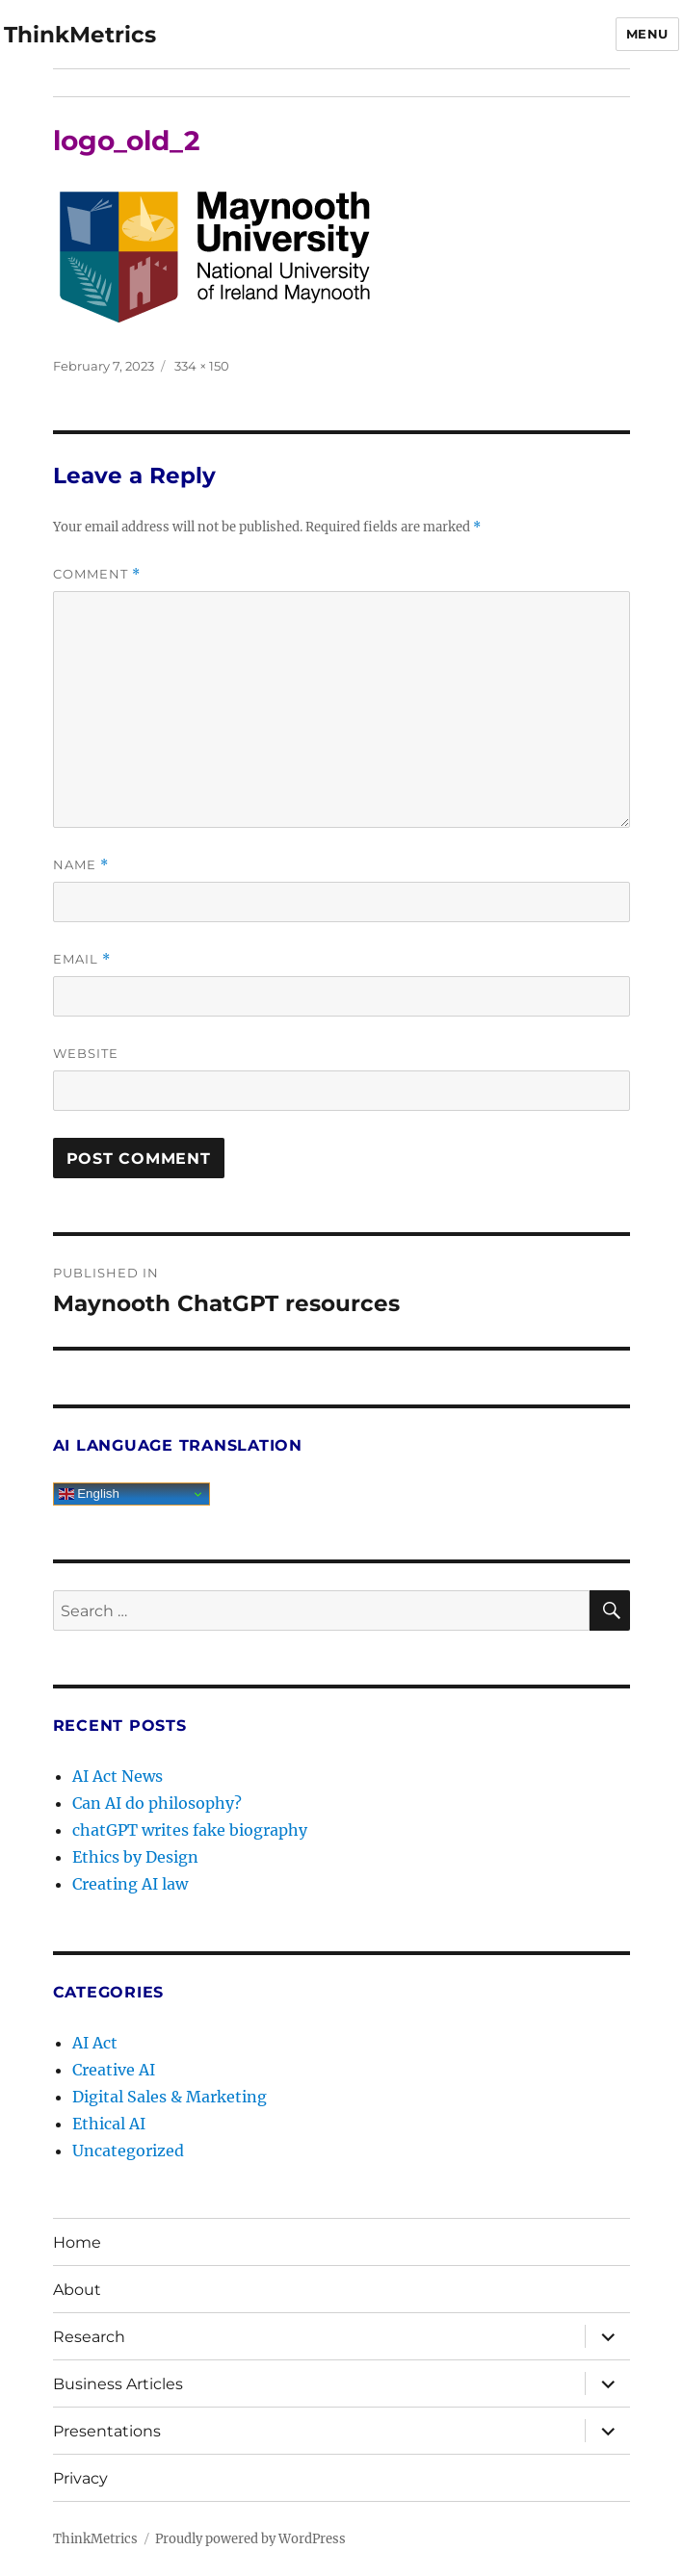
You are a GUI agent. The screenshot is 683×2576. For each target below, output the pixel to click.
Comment (97, 574)
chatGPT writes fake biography (189, 1830)
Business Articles (118, 2384)
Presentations (107, 2431)
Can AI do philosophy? (157, 1803)
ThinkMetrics (80, 34)
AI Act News (117, 1776)
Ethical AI (108, 2123)
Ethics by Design (135, 1857)
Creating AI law (130, 1883)
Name (81, 865)
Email (82, 959)
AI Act (95, 2042)
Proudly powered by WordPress (250, 2539)
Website (85, 1053)
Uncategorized (128, 2150)
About (77, 2289)
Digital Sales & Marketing (169, 2096)
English (89, 1494)
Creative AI (113, 2069)
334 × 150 (201, 366)
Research (89, 2337)
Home (77, 2242)
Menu (647, 33)
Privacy (80, 2478)
